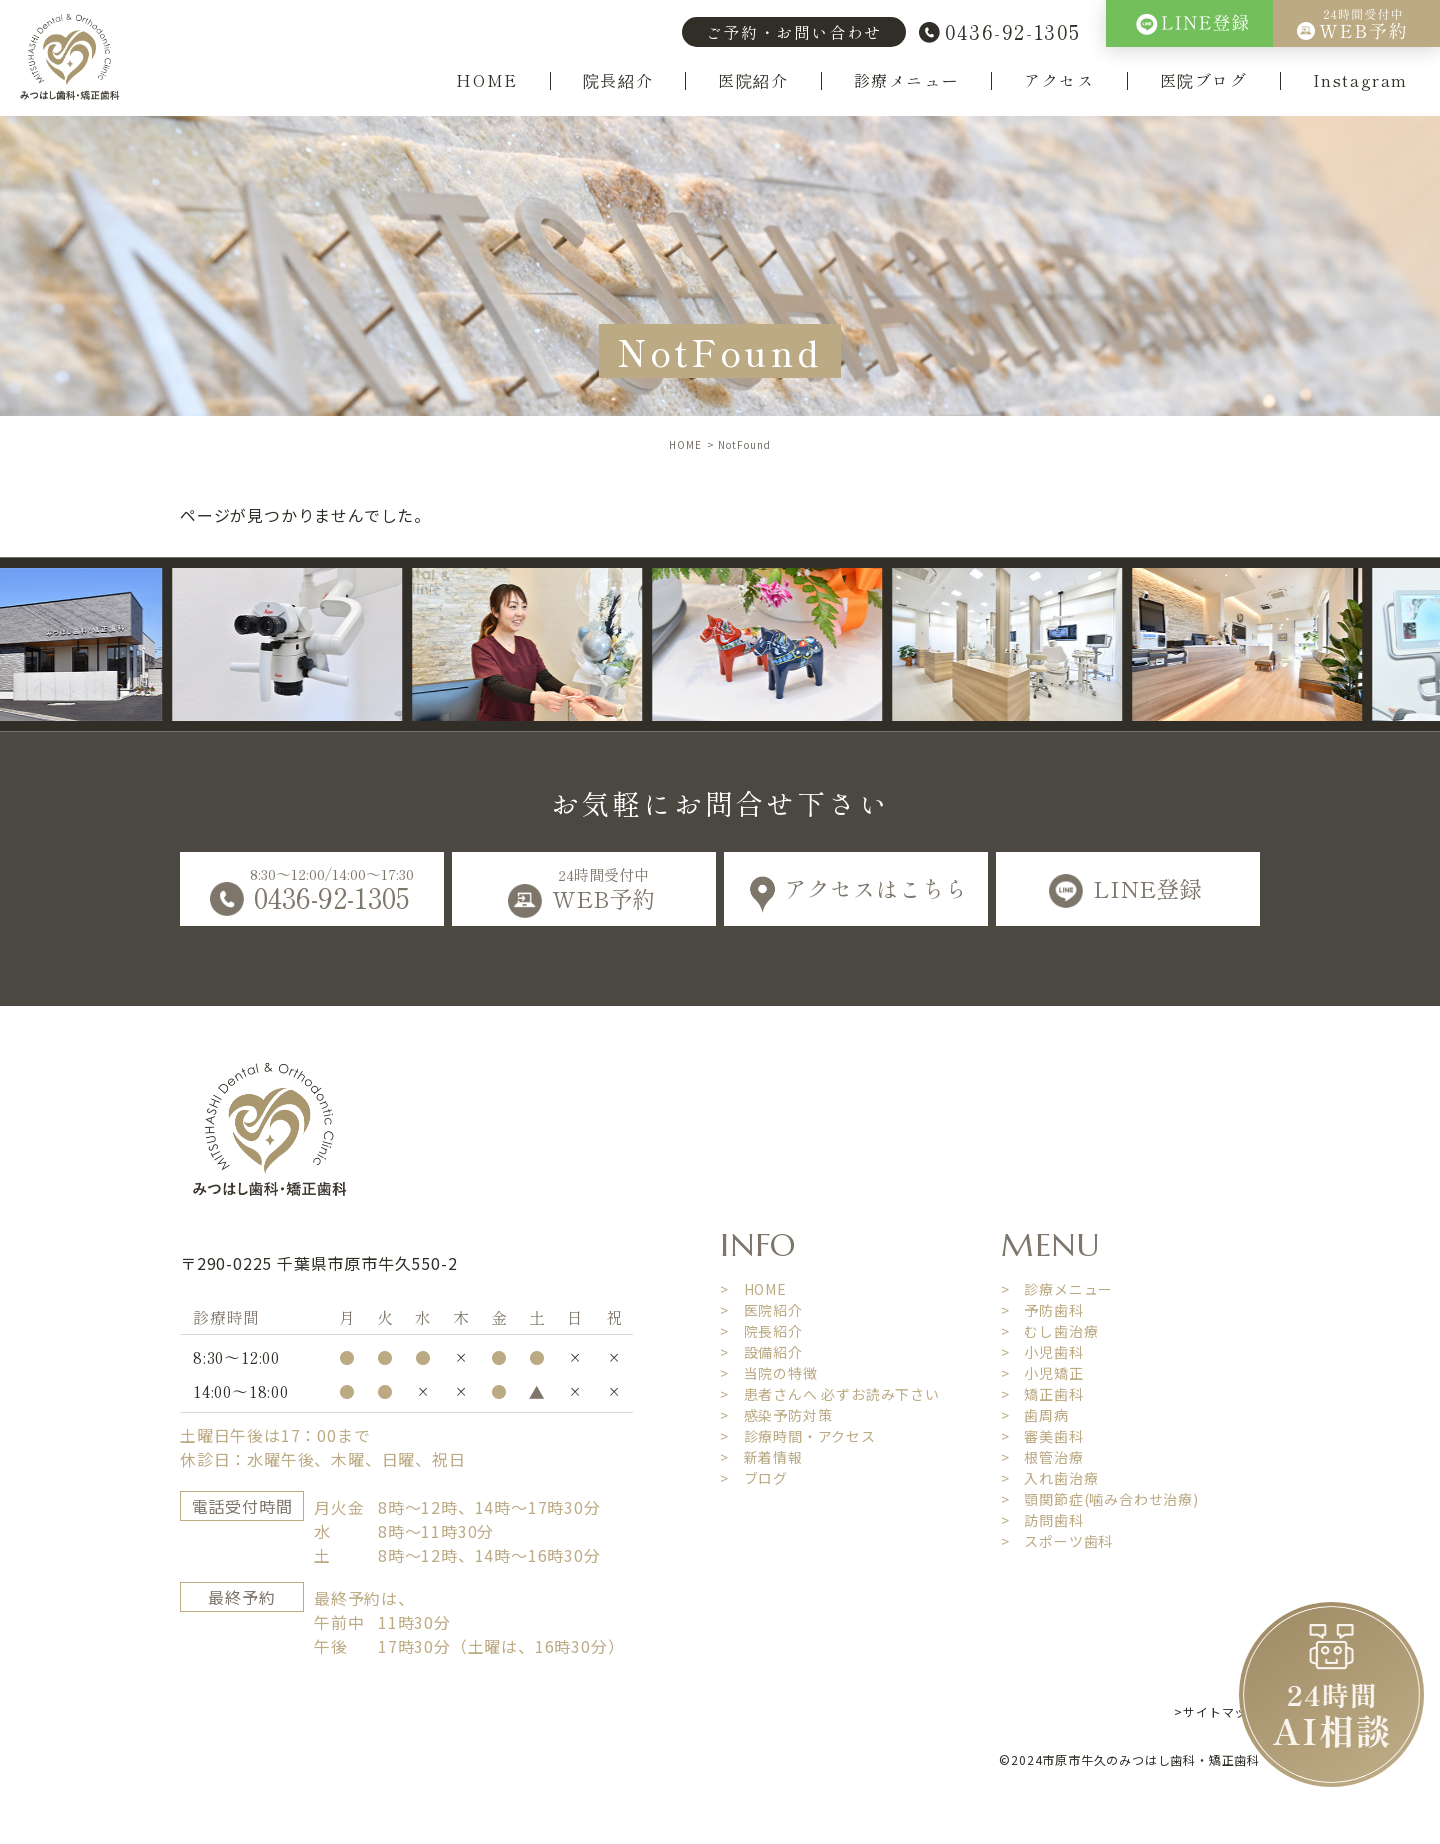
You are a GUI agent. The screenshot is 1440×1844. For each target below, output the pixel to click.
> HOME (753, 1289)
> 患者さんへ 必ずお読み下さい (830, 1394)
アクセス (1059, 81)
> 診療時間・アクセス (798, 1436)
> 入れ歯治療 (1050, 1478)
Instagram (1360, 81)
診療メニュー (907, 81)
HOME (486, 81)
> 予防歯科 (1042, 1310)
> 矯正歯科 (1042, 1394)
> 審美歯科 (1042, 1436)
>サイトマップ (1217, 1711)
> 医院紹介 (761, 1310)
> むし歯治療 (1050, 1331)
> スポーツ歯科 (1057, 1541)
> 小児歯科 (1042, 1352)
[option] (312, 645)
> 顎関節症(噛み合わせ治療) (1100, 1499)
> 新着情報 (761, 1457)
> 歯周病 (1035, 1415)
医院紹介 (753, 81)
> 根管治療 (1042, 1457)
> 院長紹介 (761, 1331)
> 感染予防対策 (776, 1415)
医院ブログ (1204, 81)
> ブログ (754, 1478)
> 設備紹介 (761, 1352)
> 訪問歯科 (1042, 1520)
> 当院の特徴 (769, 1373)
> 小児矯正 (1042, 1373)
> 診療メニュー (1057, 1289)
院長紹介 (618, 81)
